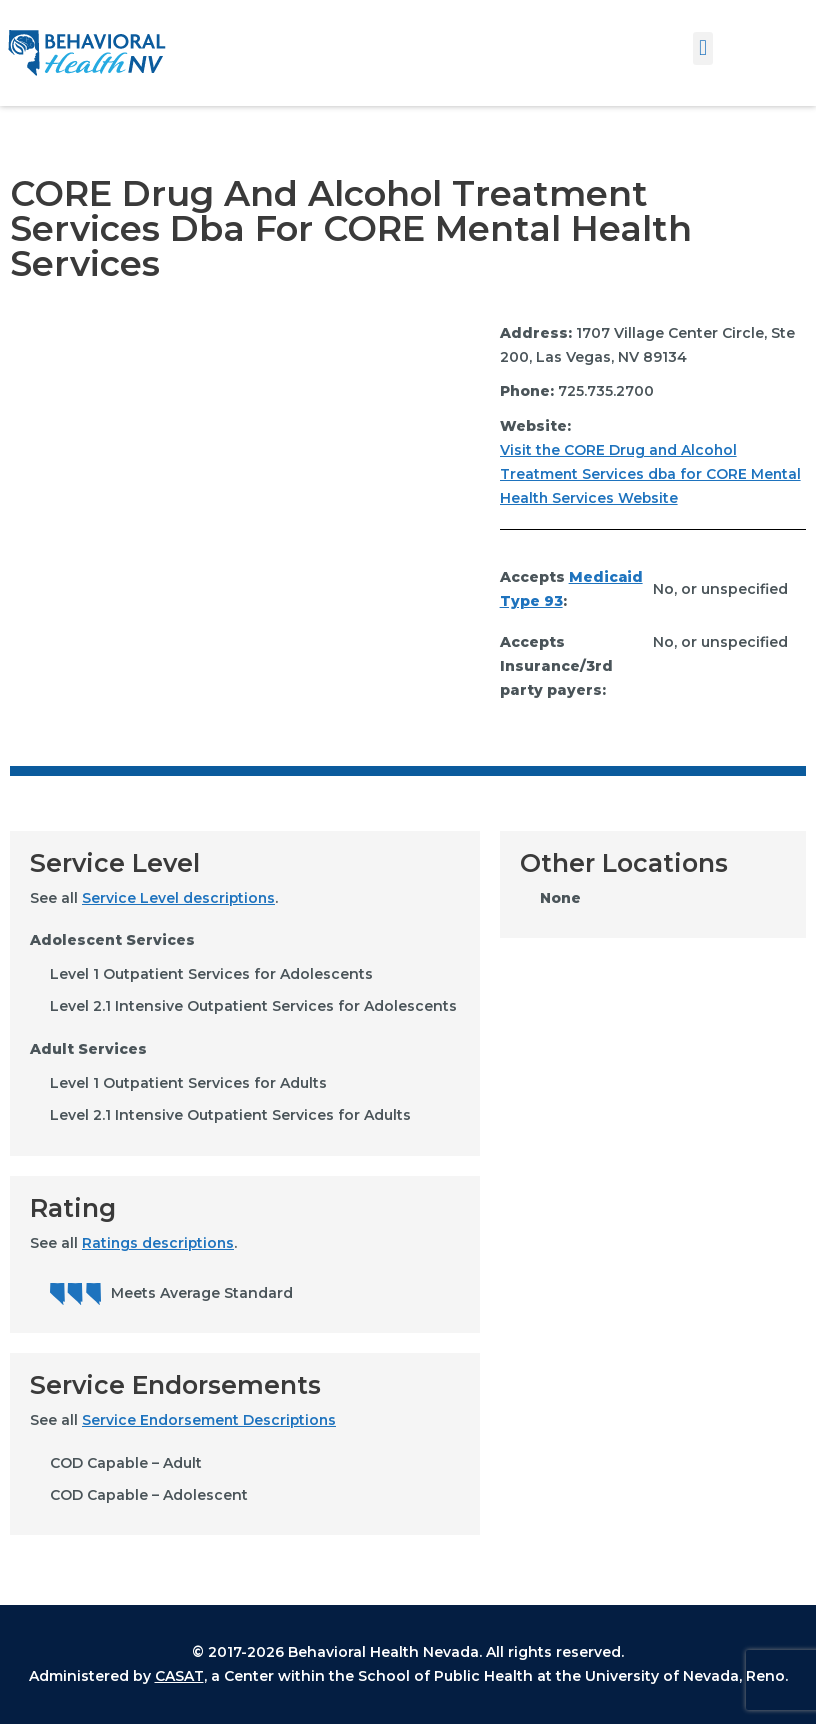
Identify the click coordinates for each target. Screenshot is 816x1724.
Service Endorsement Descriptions (211, 1421)
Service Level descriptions (179, 898)
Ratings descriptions (159, 1243)
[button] (702, 48)
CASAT (179, 1677)
